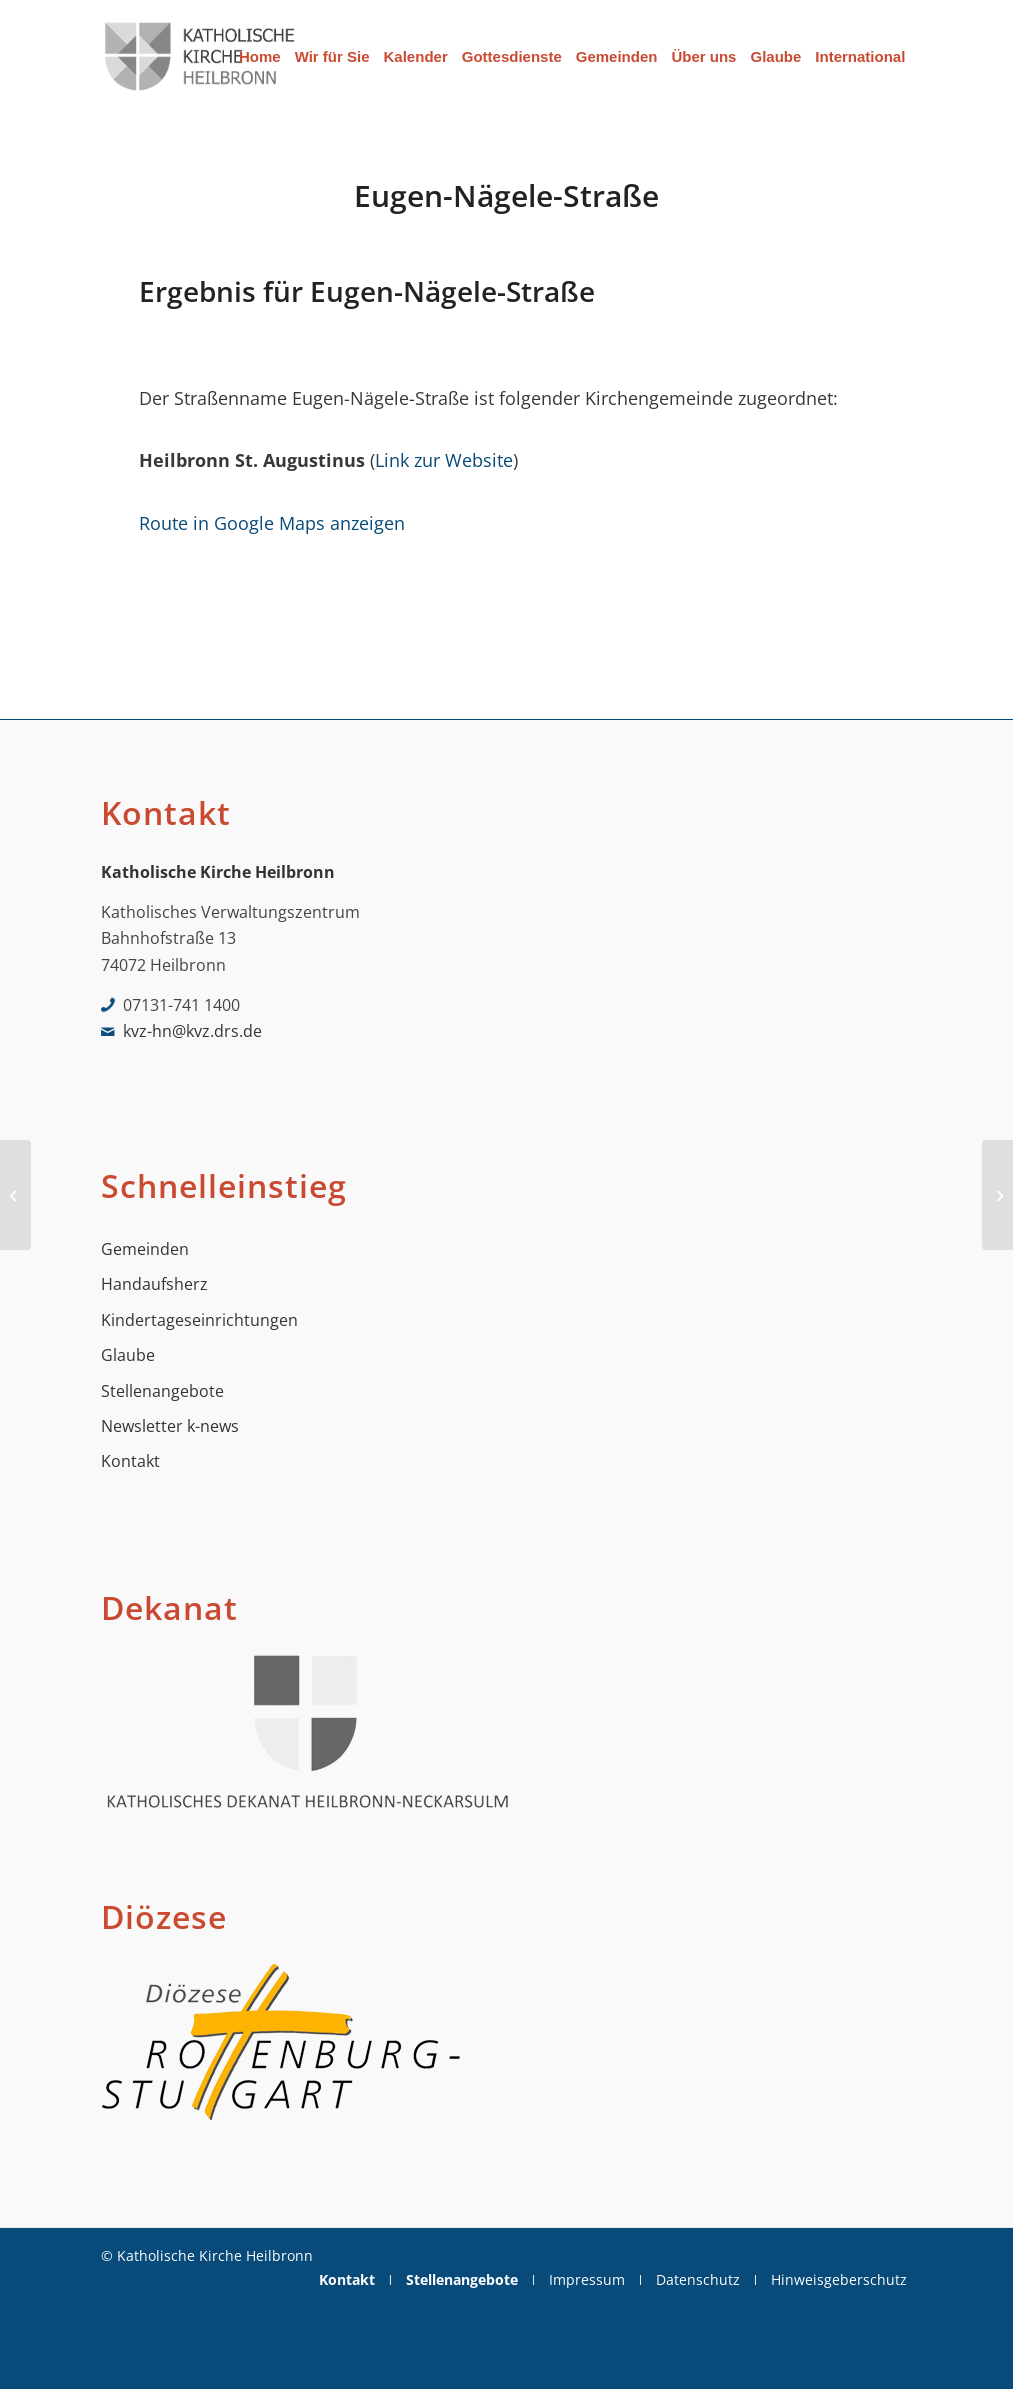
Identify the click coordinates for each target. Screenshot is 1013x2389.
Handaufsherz (154, 1284)
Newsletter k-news (170, 1426)
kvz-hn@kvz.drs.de (192, 1031)
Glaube (128, 1355)
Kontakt (130, 1461)
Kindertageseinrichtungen (199, 1320)
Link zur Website (444, 459)
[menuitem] (260, 56)
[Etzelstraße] (15, 1195)
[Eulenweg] (997, 1195)
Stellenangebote (162, 1391)
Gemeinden (145, 1249)
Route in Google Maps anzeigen (272, 522)
